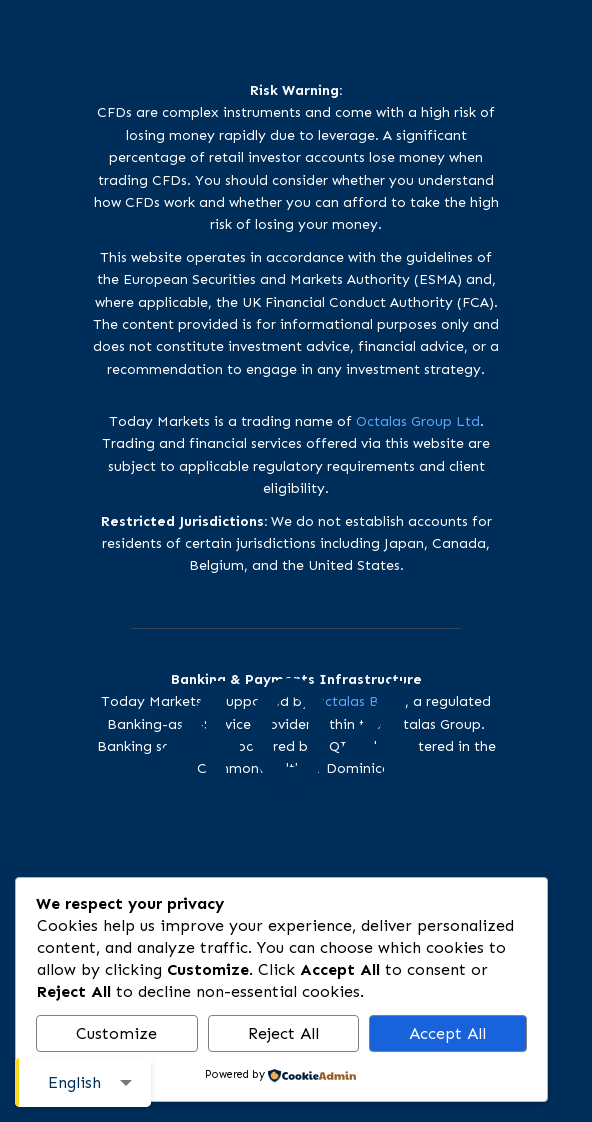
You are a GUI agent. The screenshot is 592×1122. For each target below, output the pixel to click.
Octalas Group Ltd (418, 421)
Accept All (447, 1033)
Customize (116, 1033)
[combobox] (83, 1082)
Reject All (283, 1033)
